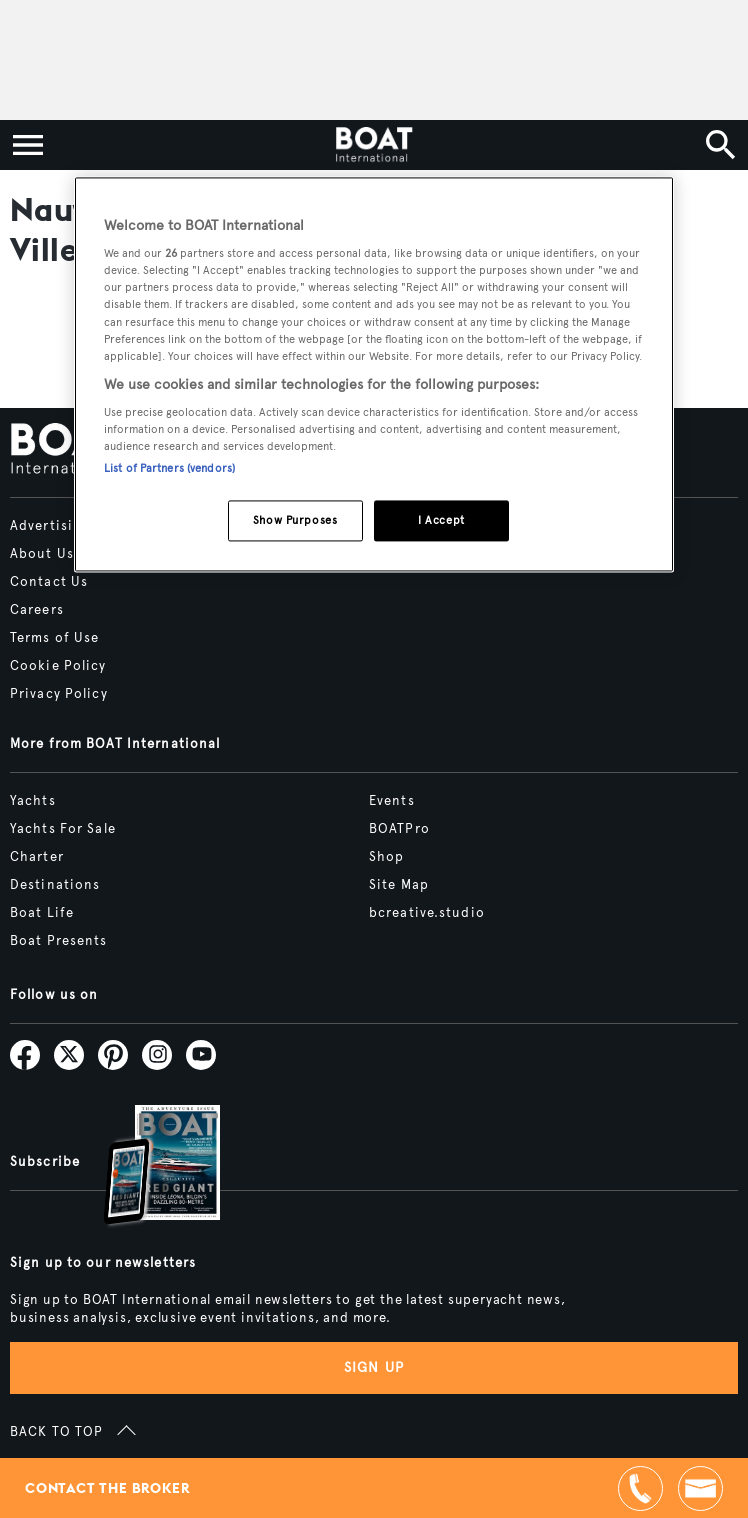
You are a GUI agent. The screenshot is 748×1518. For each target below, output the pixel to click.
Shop (386, 857)
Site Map (399, 885)
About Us (42, 554)
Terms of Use (54, 638)
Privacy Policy (59, 694)
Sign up (374, 1367)
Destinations (55, 885)
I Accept (441, 520)
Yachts (33, 801)
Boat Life (42, 913)
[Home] (373, 145)
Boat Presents (59, 941)
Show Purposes (295, 520)
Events (392, 801)
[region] (374, 374)
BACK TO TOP (56, 1432)
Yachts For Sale (63, 829)
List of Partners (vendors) (169, 468)
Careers (37, 610)
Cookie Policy (58, 666)
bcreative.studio (427, 913)
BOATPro (399, 829)
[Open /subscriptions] (145, 1167)
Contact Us (49, 582)
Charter (37, 857)
